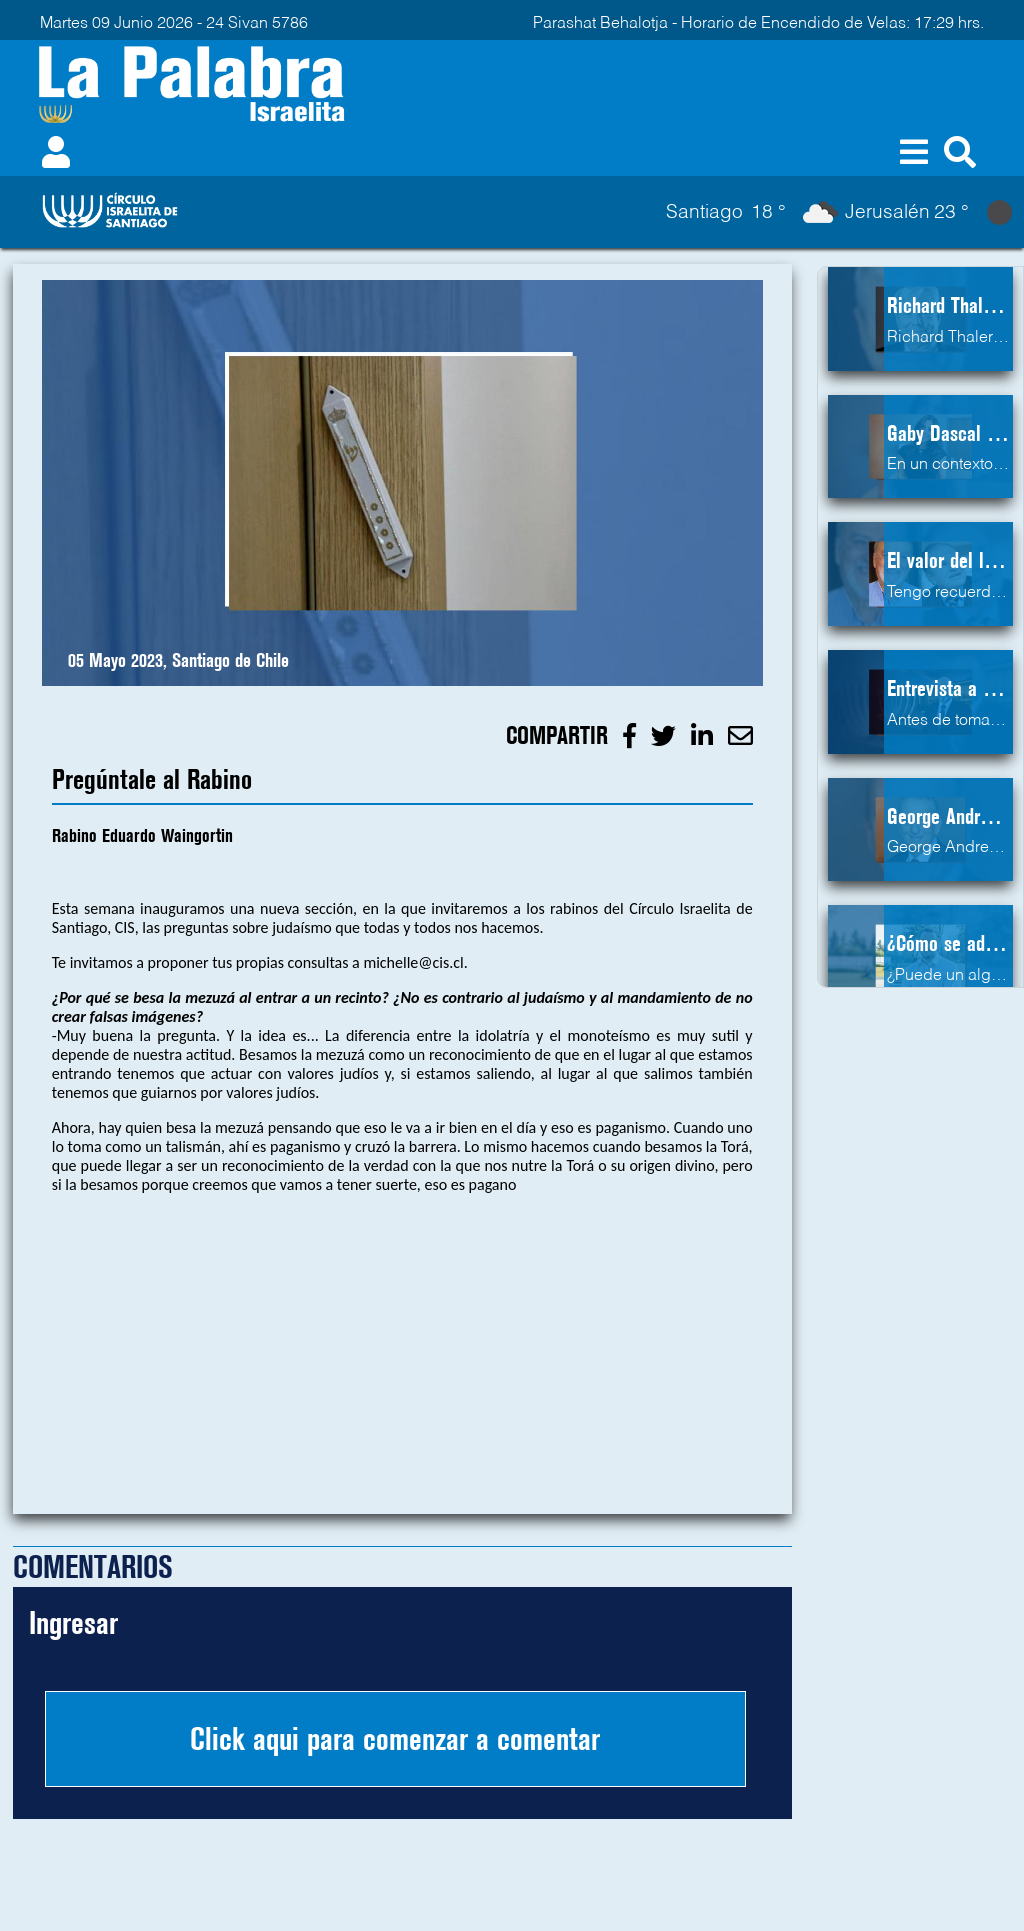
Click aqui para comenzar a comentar (395, 1739)
